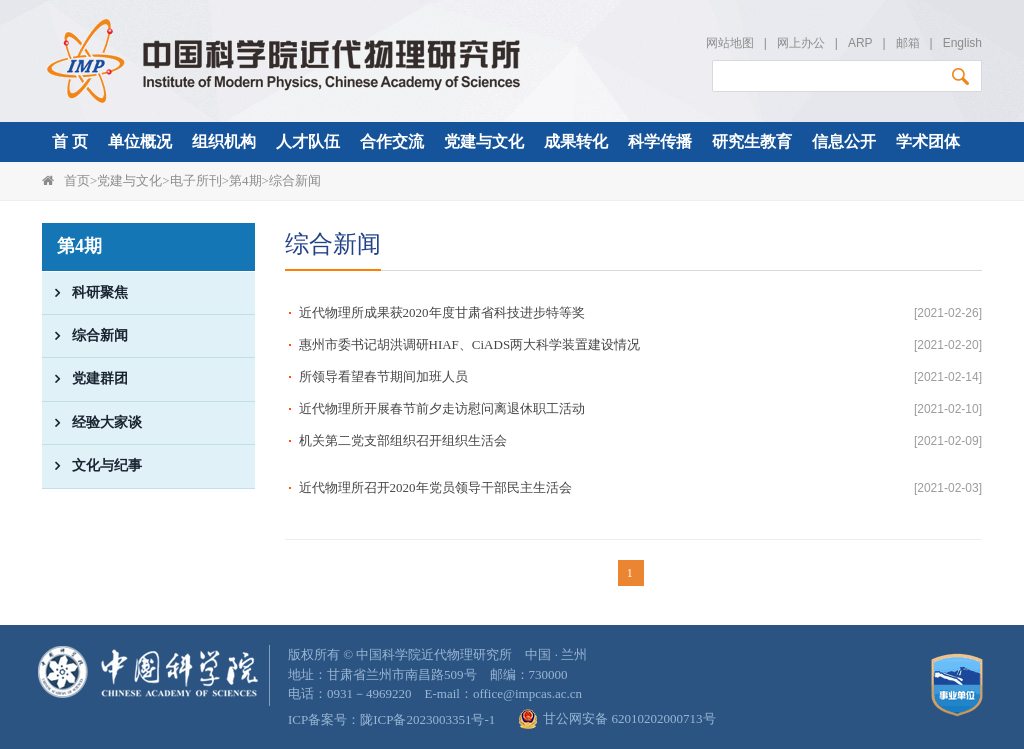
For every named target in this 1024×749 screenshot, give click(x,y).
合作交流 (392, 141)
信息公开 (844, 141)
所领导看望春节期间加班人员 (383, 376)
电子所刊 (196, 180)
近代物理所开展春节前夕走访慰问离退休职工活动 (442, 408)
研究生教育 (752, 141)
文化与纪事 (92, 466)
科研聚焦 (85, 293)
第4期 (245, 180)
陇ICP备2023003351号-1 (427, 719)
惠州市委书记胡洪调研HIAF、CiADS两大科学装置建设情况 (470, 344)
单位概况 (140, 141)
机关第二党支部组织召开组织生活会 (403, 440)
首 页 (70, 141)
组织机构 (224, 141)
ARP (860, 43)
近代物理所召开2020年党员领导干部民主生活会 (435, 487)
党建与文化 (484, 141)
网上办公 (801, 43)
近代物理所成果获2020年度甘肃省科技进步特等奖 (442, 312)
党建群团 (85, 379)
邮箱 (908, 43)
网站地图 (730, 43)
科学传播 (660, 141)
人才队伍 (308, 141)
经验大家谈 (92, 423)
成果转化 (576, 141)
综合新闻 (295, 180)
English (962, 43)
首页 (77, 180)
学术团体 (928, 141)
